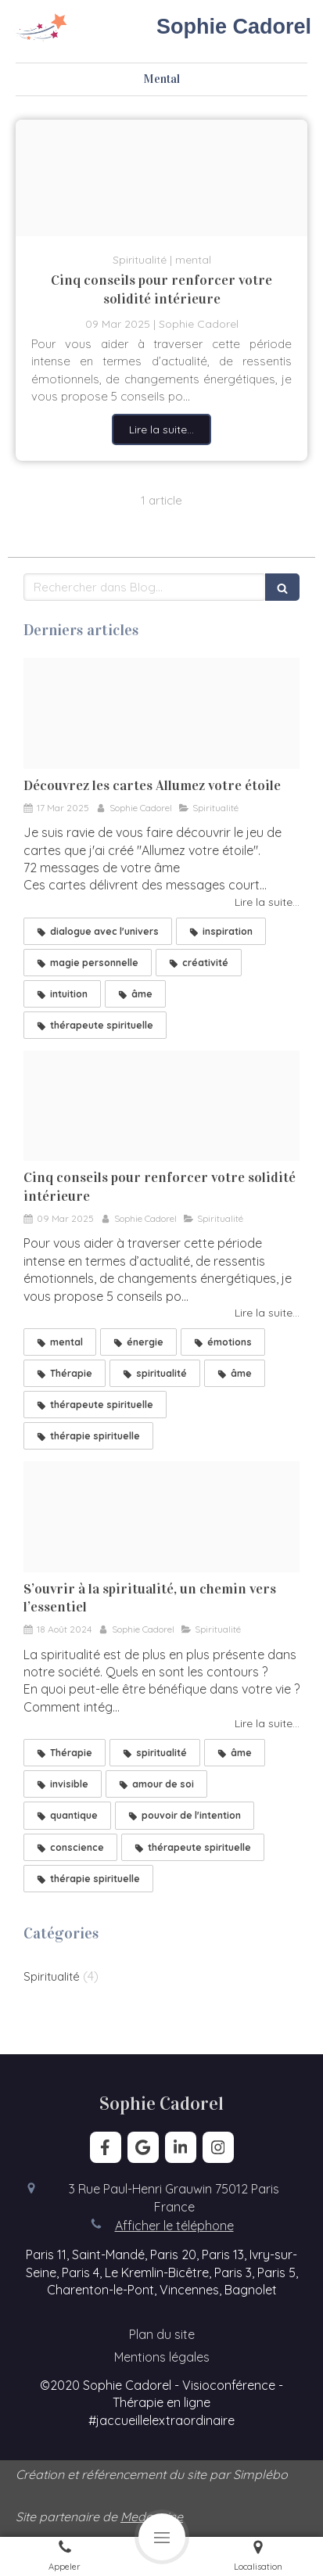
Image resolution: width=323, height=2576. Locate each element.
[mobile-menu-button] (162, 2537)
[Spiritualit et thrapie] (161, 1516)
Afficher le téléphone (174, 2225)
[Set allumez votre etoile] (161, 713)
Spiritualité (51, 1976)
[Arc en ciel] (161, 178)
